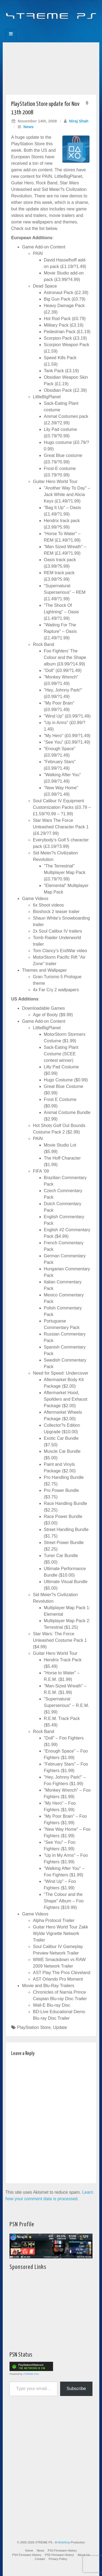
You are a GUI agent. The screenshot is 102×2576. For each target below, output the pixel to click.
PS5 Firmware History (59, 2554)
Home (29, 2550)
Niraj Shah (78, 121)
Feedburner (40, 27)
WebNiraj (64, 2542)
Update (60, 2027)
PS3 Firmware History (62, 2550)
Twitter (54, 27)
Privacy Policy (58, 2559)
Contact (40, 2559)
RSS (69, 27)
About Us (84, 2554)
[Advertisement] (51, 67)
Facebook (32, 27)
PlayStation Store (34, 2027)
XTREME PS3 (31, 2374)
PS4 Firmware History (26, 2554)
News (28, 127)
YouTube (62, 27)
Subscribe (76, 2388)
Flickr (47, 27)
